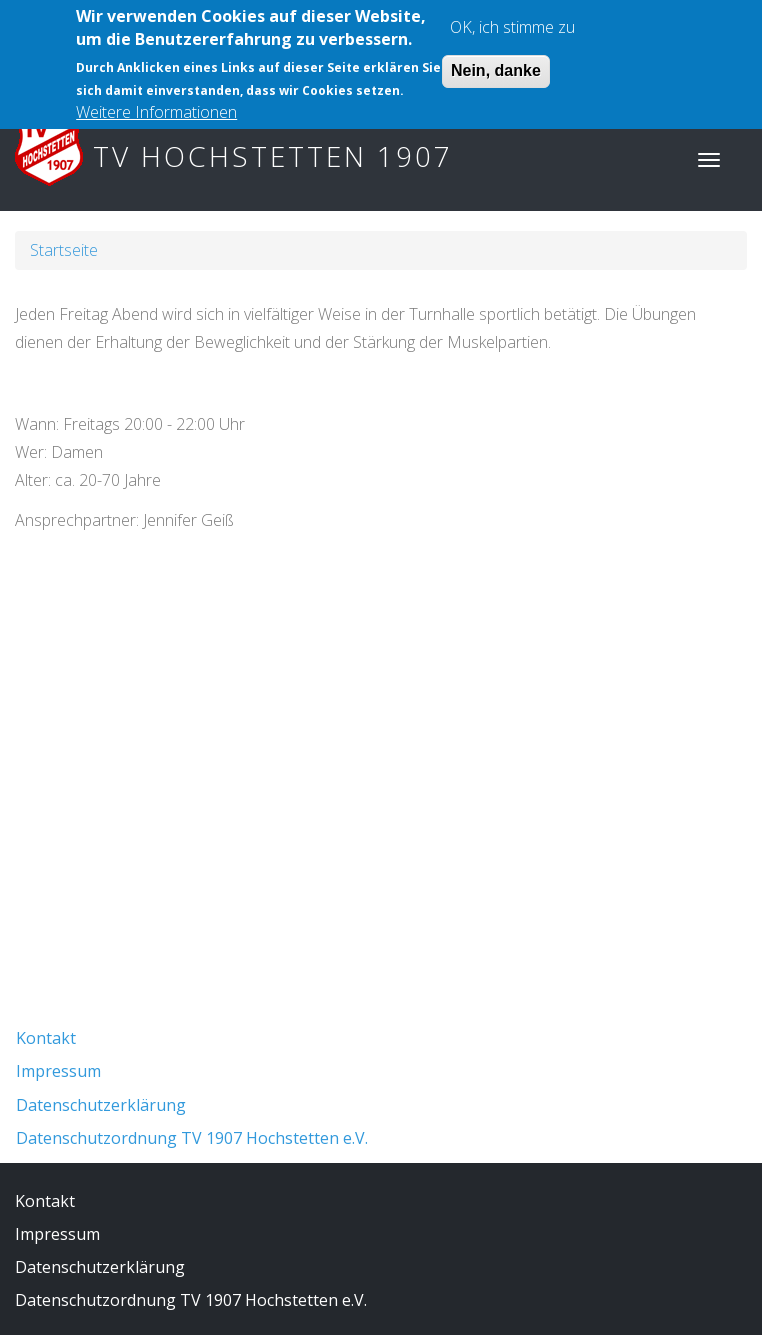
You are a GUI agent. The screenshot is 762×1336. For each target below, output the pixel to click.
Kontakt (46, 1038)
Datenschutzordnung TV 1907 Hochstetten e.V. (192, 1138)
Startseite (64, 250)
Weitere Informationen (156, 102)
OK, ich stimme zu (512, 17)
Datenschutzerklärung (101, 1105)
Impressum (58, 1071)
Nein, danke (496, 60)
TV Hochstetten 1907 (273, 156)
